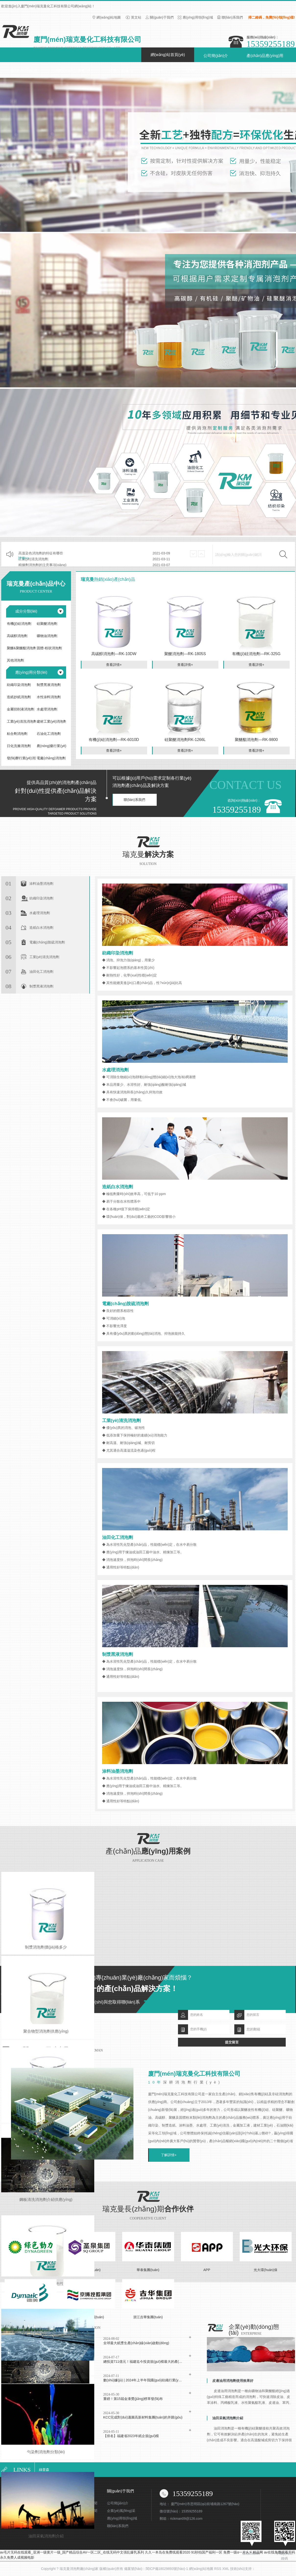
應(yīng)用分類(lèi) (31, 672)
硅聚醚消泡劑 (47, 624)
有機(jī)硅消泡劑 (19, 624)
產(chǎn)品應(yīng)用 (265, 56)
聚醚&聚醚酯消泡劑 (21, 648)
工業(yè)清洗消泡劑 (33, 559)
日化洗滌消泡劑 (19, 746)
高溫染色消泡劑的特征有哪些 (40, 553)
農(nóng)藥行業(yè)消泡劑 (57, 746)
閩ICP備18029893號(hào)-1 (167, 2569)
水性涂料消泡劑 (49, 697)
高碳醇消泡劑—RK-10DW (113, 654)
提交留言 (232, 2042)
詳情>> (23, 558)
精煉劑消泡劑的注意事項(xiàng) (42, 565)
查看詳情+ (114, 665)
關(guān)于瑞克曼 (63, 2050)
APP (206, 2270)
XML (225, 2569)
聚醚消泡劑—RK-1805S (185, 654)
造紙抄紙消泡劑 (19, 697)
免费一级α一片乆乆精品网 (243, 2552)
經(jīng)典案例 (121, 70)
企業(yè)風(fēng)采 (121, 2511)
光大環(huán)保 (265, 2270)
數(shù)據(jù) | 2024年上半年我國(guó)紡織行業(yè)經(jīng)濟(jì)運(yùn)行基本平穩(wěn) (143, 2380)
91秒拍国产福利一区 (207, 2552)
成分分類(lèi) (26, 611)
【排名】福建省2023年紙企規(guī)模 (131, 2436)
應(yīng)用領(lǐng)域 (198, 17)
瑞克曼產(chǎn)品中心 (36, 584)
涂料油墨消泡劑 (37, 883)
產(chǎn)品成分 (24, 70)
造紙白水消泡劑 (37, 927)
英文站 (136, 17)
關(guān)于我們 (161, 17)
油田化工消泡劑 (37, 971)
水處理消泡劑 (47, 709)
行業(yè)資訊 (62, 2327)
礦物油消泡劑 (47, 636)
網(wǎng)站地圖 (108, 17)
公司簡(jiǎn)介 (215, 56)
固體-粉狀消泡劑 (49, 648)
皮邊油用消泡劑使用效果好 (232, 2381)
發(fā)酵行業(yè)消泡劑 (24, 758)
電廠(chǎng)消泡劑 (51, 758)
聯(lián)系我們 (232, 17)
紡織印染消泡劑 (19, 685)
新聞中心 (160, 70)
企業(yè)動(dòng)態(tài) (254, 2330)
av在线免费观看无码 (279, 2552)
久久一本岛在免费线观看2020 (167, 2552)
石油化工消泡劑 (49, 734)
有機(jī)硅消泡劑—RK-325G (256, 654)
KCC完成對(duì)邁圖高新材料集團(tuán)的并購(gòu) (143, 2417)
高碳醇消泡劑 (17, 636)
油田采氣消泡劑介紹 (227, 2418)
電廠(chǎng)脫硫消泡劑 (43, 942)
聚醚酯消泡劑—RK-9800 (256, 740)
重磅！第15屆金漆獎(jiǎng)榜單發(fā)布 (133, 2399)
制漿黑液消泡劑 (49, 685)
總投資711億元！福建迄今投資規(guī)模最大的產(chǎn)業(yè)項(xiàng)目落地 (143, 2361)
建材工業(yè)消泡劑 (52, 721)
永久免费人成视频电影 (17, 2557)
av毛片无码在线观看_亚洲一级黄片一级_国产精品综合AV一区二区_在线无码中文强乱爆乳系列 (72, 2552)
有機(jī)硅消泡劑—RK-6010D (114, 740)
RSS (217, 2569)
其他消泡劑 (15, 660)
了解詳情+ (169, 2155)
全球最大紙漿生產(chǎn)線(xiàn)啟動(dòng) (136, 2343)
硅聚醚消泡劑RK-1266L (185, 740)
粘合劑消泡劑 (17, 734)
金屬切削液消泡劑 (20, 709)
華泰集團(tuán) (148, 2270)
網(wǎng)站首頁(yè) (168, 55)
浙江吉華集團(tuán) (148, 2317)
